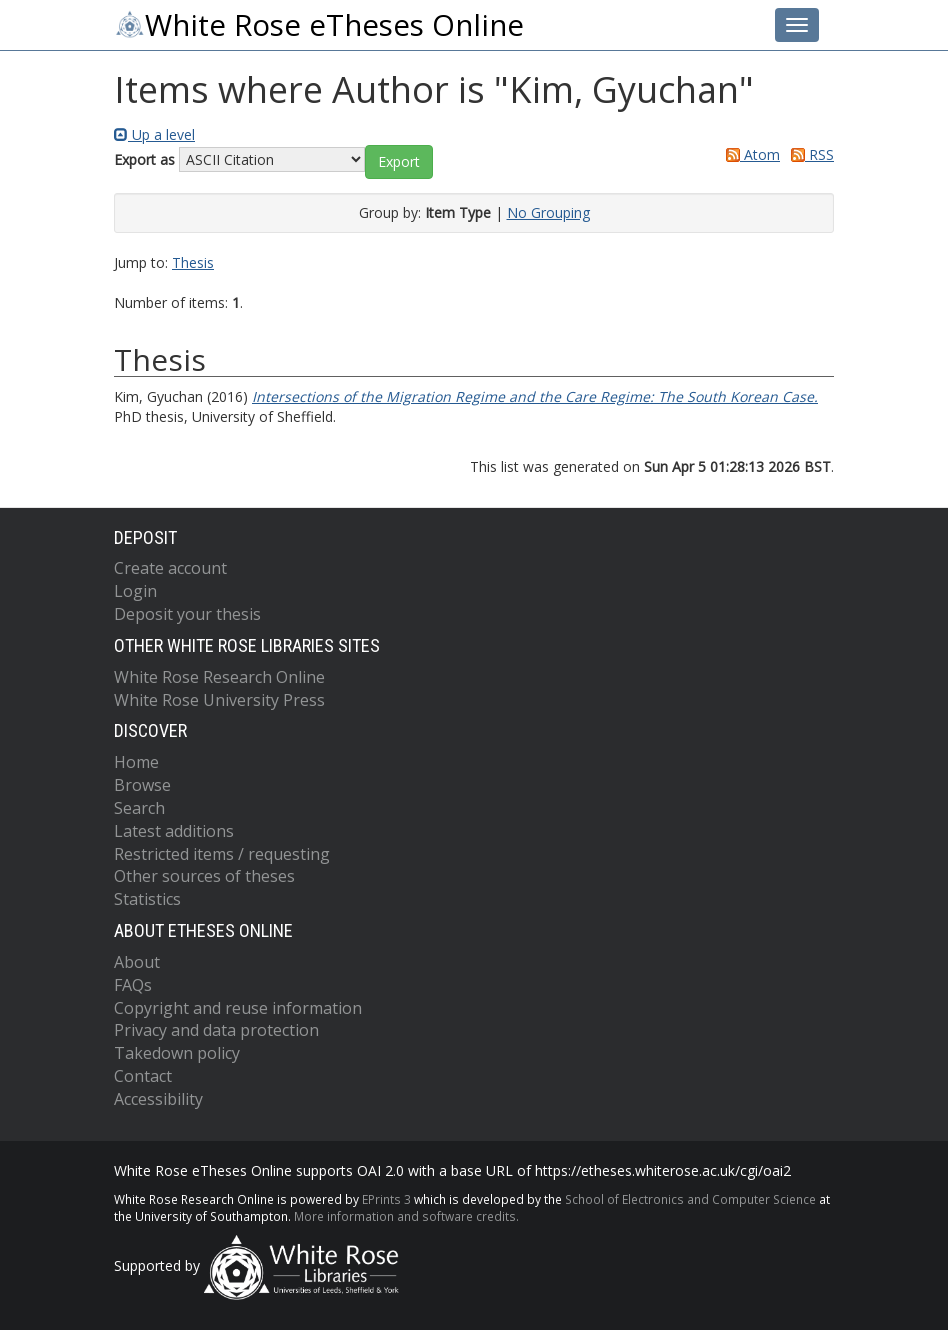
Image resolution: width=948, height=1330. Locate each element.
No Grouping (548, 212)
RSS (809, 154)
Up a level (154, 134)
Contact (143, 1076)
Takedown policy (177, 1053)
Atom (749, 154)
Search (139, 808)
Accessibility (158, 1099)
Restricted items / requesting (222, 854)
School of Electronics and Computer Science (690, 1199)
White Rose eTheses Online (319, 25)
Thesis (193, 262)
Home (136, 762)
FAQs (133, 985)
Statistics (147, 899)
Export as (144, 159)
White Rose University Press (219, 700)
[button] (399, 162)
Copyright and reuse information (238, 1008)
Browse (142, 785)
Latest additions (174, 831)
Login (135, 591)
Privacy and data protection (216, 1030)
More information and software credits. (406, 1216)
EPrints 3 (386, 1199)
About (137, 962)
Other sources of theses (204, 876)
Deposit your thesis (187, 614)
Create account (170, 568)
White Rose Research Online (219, 677)
